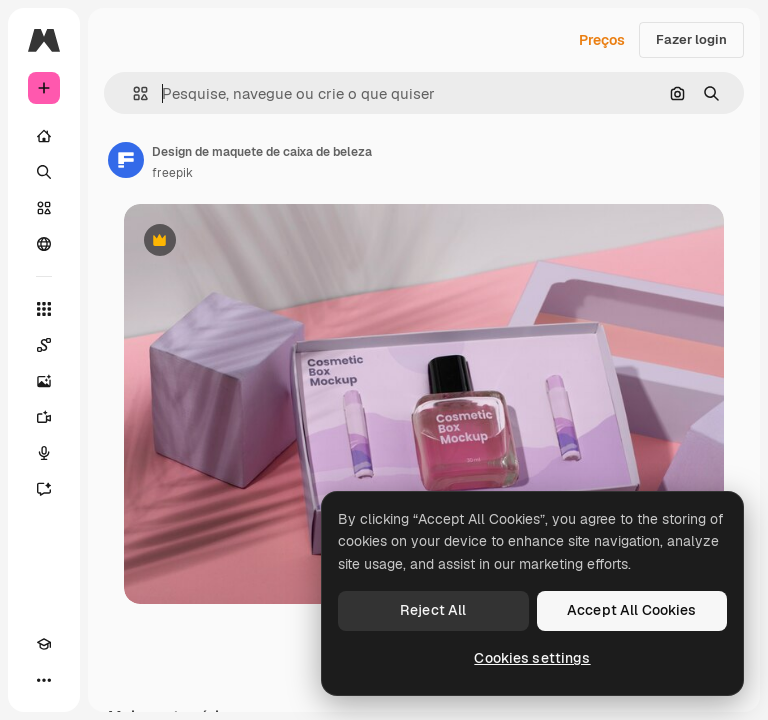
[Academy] (44, 644)
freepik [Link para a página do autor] (172, 173)
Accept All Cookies (632, 610)
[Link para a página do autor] (126, 160)
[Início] (44, 136)
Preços (602, 40)
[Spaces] (44, 345)
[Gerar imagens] (44, 381)
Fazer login (691, 39)
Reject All (433, 610)
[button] (132, 93)
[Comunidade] (44, 244)
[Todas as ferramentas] (44, 309)
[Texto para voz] (44, 453)
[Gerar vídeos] (44, 417)
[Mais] (44, 680)
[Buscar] (44, 172)
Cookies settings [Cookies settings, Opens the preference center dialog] (532, 658)
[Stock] (44, 208)
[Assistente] (44, 489)
